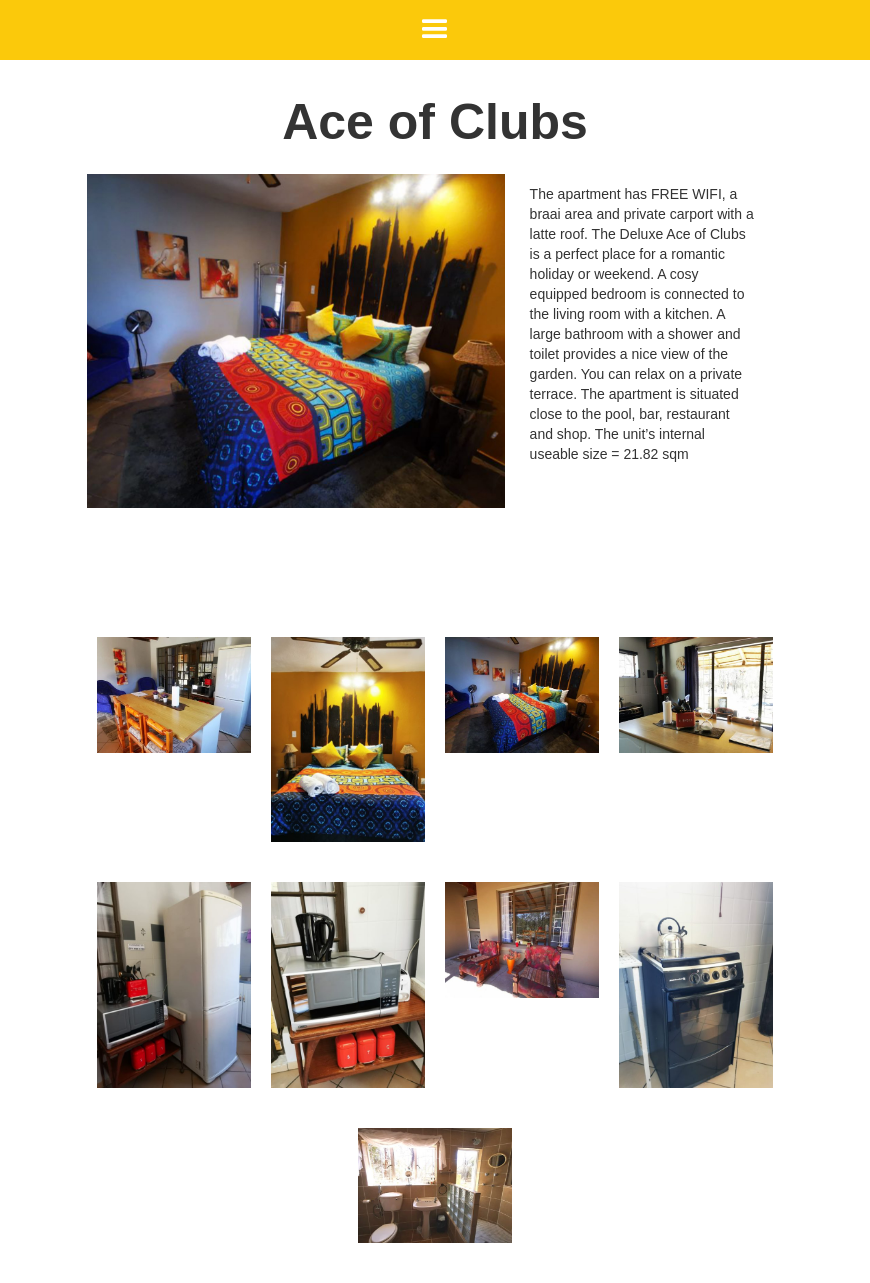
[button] (435, 30)
